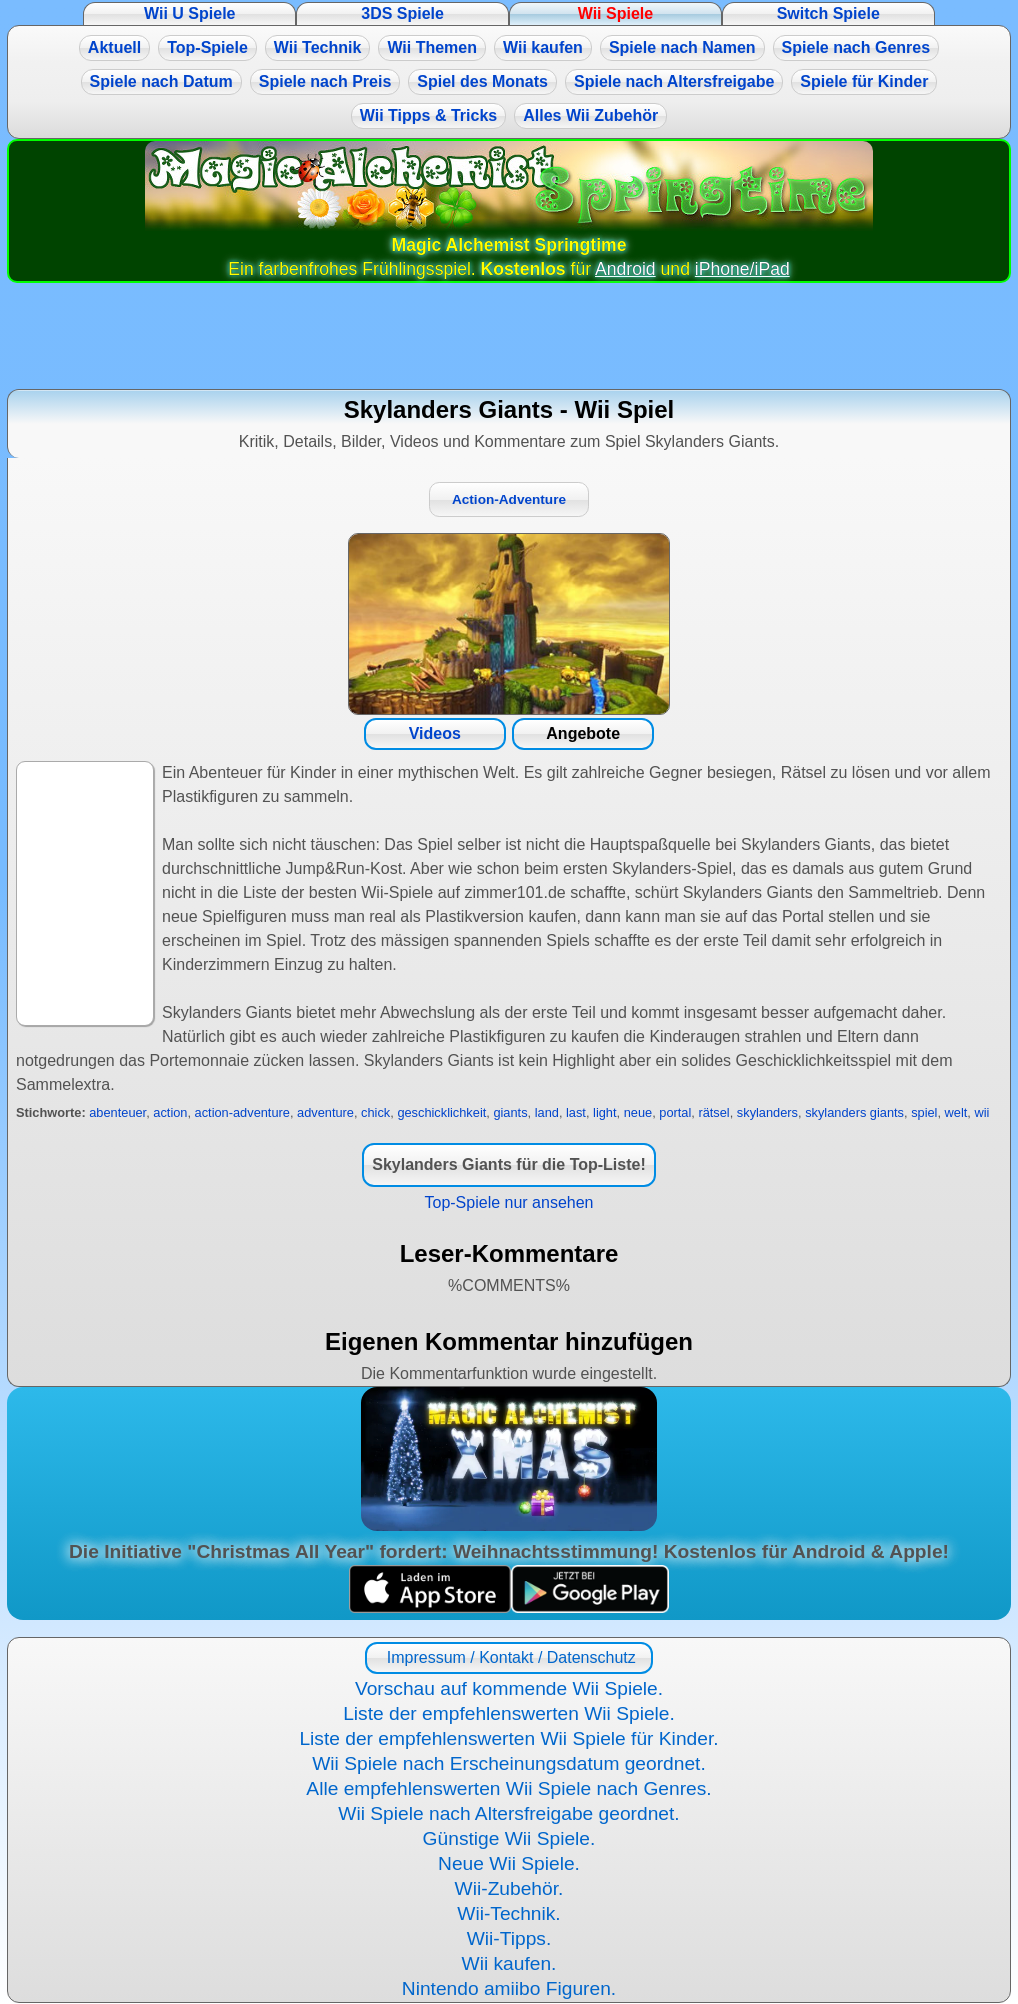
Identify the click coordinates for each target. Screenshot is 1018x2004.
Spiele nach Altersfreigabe (674, 81)
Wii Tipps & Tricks (428, 115)
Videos (435, 733)
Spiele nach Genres (856, 47)
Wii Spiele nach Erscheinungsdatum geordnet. (509, 1763)
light (604, 1112)
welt (956, 1112)
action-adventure (242, 1112)
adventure (325, 1112)
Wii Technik (318, 47)
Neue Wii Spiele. (509, 1863)
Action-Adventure (509, 499)
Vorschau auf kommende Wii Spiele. (509, 1688)
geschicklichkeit (441, 1112)
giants (510, 1112)
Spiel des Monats (482, 81)
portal (675, 1112)
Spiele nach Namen (682, 47)
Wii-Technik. (508, 1913)
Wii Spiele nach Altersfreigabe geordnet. (508, 1813)
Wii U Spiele (189, 13)
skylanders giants (854, 1112)
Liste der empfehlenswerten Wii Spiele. (509, 1713)
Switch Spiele (828, 13)
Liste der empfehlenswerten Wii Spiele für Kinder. (508, 1738)
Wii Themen (432, 47)
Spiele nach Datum (161, 81)
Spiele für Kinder (864, 81)
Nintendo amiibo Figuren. (509, 1988)
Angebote (583, 733)
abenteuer (117, 1112)
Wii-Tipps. (509, 1938)
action (170, 1112)
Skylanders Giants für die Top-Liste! (509, 1164)
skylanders (767, 1112)
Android (625, 269)
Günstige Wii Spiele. (509, 1838)
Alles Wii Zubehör (590, 115)
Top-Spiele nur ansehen (508, 1202)
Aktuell (114, 47)
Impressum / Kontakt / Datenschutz (508, 1657)
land (547, 1112)
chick (375, 1112)
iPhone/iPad (742, 269)
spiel (924, 1112)
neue (638, 1112)
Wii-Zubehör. (509, 1888)
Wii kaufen (543, 47)
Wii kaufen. (509, 1963)
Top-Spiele (207, 47)
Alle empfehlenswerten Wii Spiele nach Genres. (508, 1788)
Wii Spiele (615, 13)
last (576, 1112)
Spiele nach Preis (325, 81)
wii (981, 1112)
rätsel (713, 1112)
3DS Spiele (402, 13)
